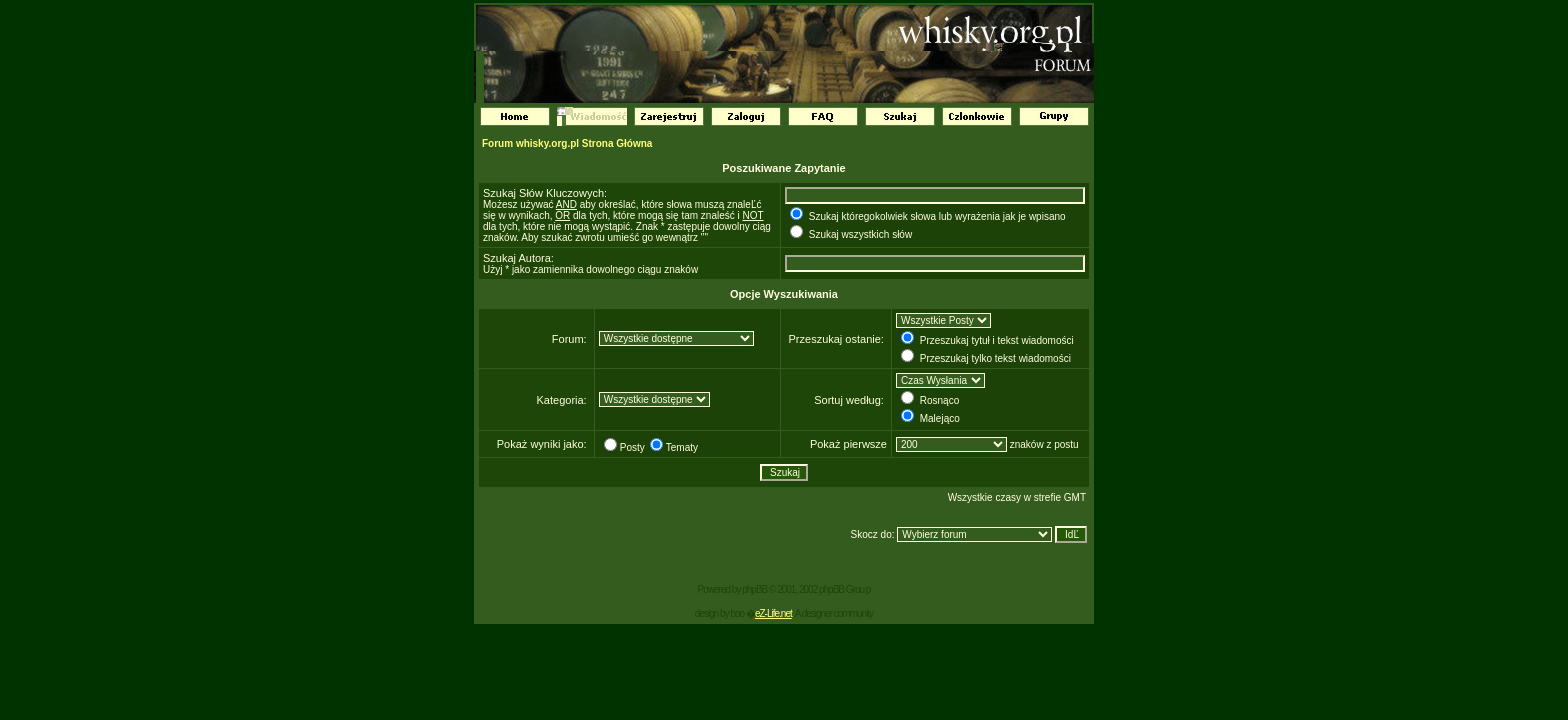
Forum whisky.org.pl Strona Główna (567, 143)
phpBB (754, 589)
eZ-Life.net (773, 613)
